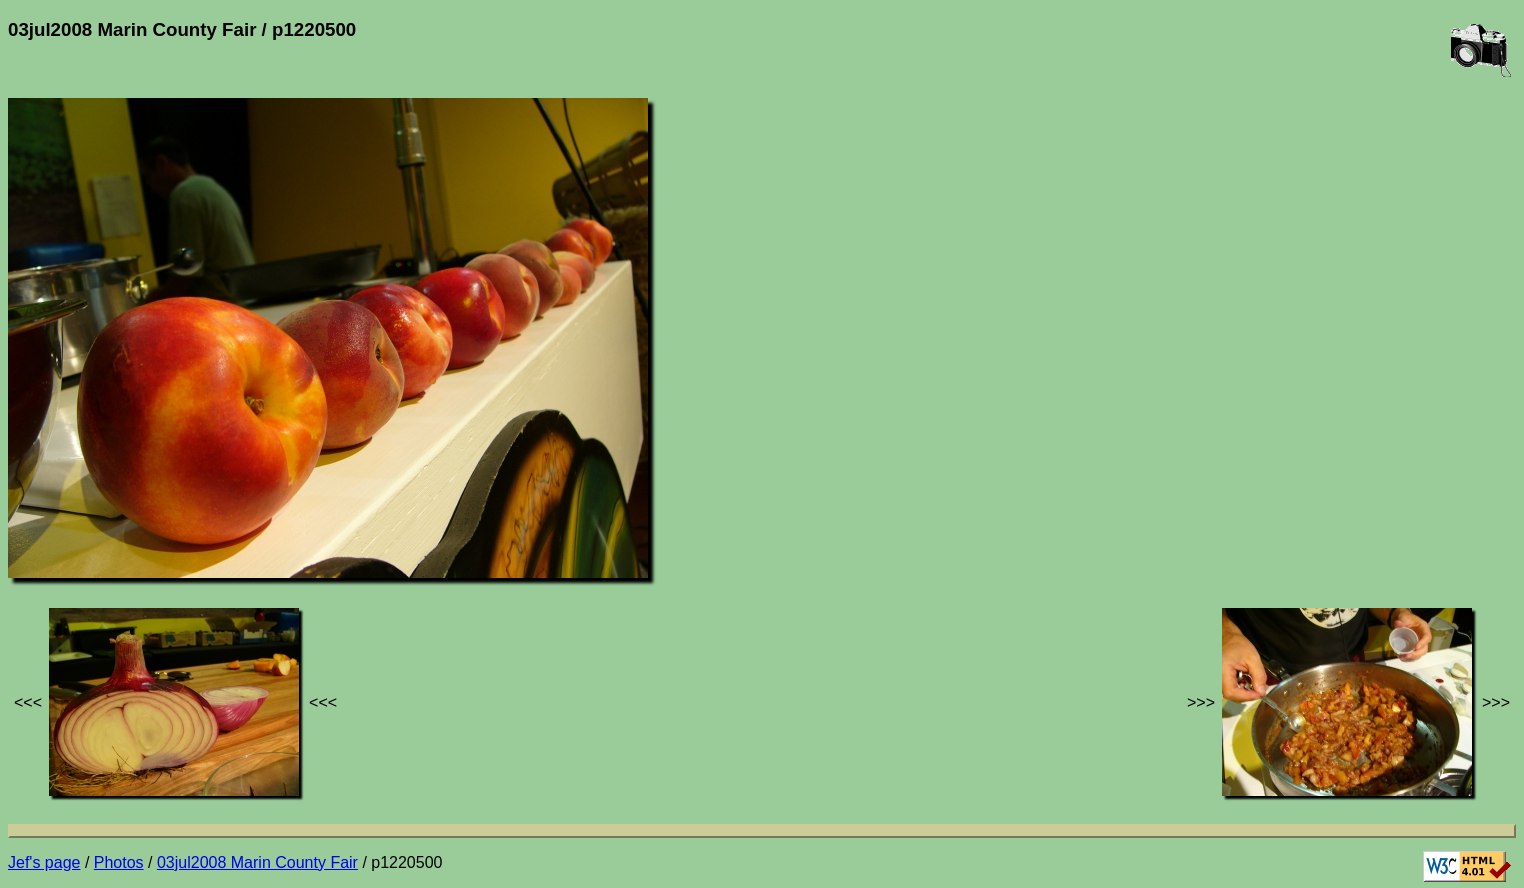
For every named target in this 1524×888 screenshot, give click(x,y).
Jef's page (44, 862)
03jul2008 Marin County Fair (257, 862)
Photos (119, 862)
